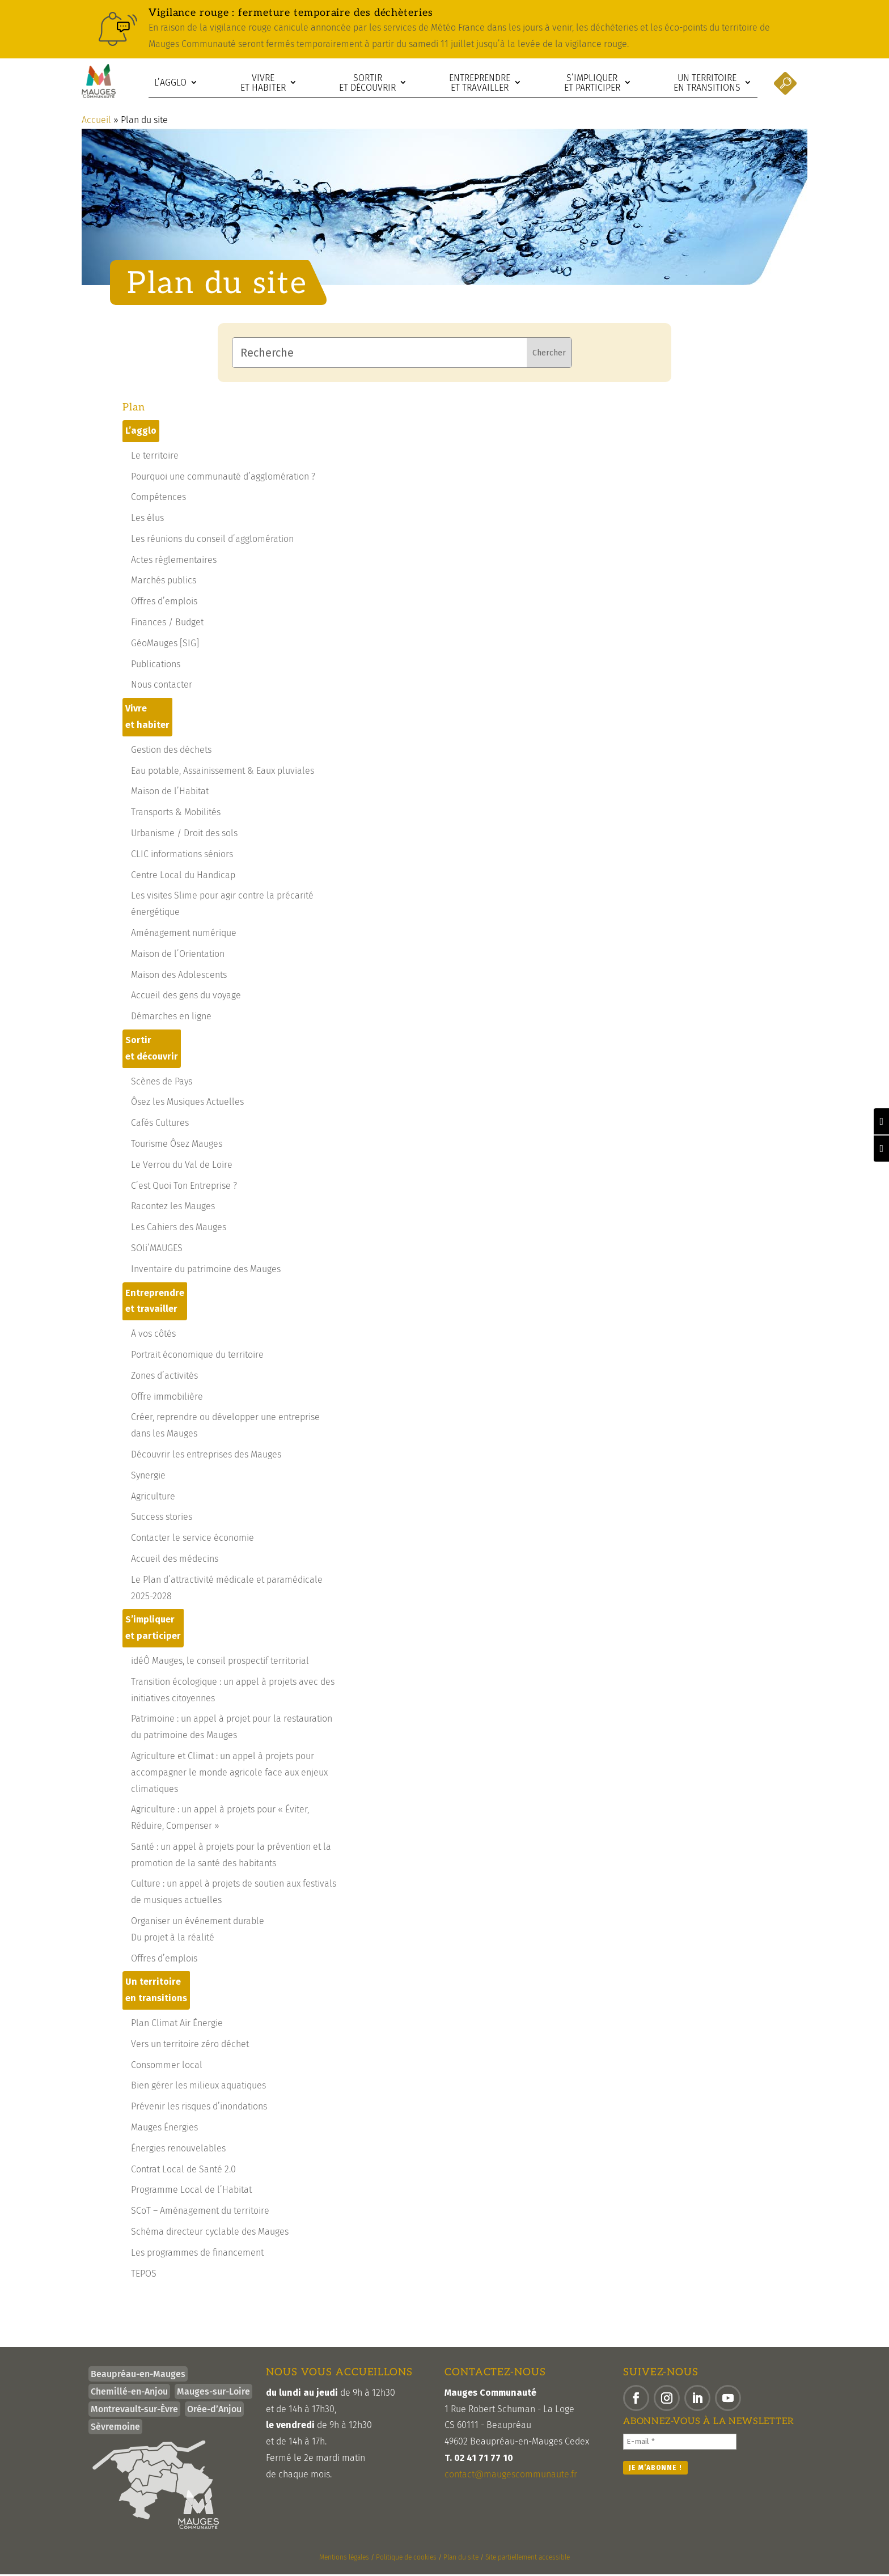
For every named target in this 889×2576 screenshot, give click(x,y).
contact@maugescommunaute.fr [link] (510, 2476)
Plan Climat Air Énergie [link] (177, 2024)
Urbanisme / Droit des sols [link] (184, 834)
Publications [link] (155, 665)
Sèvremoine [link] (115, 2428)
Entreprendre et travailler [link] (479, 83)
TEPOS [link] (143, 2275)
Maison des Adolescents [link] (179, 976)
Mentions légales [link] (344, 2559)
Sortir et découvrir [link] (367, 83)
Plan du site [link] (461, 2559)
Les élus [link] (147, 519)
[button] (636, 2400)
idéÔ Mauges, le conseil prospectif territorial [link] (220, 1662)
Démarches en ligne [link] (171, 1017)
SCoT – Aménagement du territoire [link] (200, 2212)
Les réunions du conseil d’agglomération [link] (212, 540)
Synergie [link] (148, 1477)
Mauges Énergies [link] (164, 2129)
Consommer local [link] (166, 2066)
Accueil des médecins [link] (174, 1560)
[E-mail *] (679, 2443)
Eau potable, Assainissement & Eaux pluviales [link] (222, 772)
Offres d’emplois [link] (164, 603)
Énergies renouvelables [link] (178, 2150)
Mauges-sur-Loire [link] (213, 2393)
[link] (444, 29)
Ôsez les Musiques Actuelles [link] (187, 1103)
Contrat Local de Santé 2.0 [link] (183, 2171)
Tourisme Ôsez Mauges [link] (176, 1145)
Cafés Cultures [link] (160, 1124)
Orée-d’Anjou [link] (214, 2410)
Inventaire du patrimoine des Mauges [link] (206, 1270)
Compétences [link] (158, 498)
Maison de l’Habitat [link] (170, 792)
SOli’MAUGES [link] (157, 1249)
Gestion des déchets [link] (171, 751)
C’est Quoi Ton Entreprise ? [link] (184, 1187)
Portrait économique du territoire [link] (197, 1356)
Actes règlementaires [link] (174, 561)
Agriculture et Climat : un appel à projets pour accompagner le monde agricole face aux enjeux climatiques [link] (229, 1774)
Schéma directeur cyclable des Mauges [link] (210, 2233)
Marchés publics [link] (163, 582)
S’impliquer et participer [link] (592, 83)
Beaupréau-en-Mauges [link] (138, 2375)
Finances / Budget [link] (167, 623)
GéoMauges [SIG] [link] (165, 644)
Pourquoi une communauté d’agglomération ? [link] (223, 478)
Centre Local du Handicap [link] (183, 876)
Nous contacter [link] (161, 686)
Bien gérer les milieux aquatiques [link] (198, 2087)
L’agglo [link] (170, 82)
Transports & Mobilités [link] (176, 813)
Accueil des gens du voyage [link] (186, 997)
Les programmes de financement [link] (197, 2254)
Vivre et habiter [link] (263, 83)
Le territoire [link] (155, 457)
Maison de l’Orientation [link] (178, 955)
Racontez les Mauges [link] (173, 1207)
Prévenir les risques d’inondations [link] (199, 2108)
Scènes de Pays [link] (161, 1083)
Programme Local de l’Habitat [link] (191, 2191)
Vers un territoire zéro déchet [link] (190, 2045)
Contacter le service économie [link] (192, 1539)
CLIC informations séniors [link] (182, 855)
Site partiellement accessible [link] (527, 2559)
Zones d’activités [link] (164, 1377)
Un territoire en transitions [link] (707, 83)
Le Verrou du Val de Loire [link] (181, 1166)
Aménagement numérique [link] (183, 934)
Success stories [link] (161, 1518)
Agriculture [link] (153, 1498)
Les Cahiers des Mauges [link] (178, 1228)
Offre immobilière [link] (167, 1398)
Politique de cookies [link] (406, 2559)
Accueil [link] (96, 121)
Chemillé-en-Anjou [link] (129, 2393)
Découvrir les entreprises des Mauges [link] (206, 1456)
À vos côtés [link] (153, 1335)
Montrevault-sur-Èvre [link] (134, 2410)
